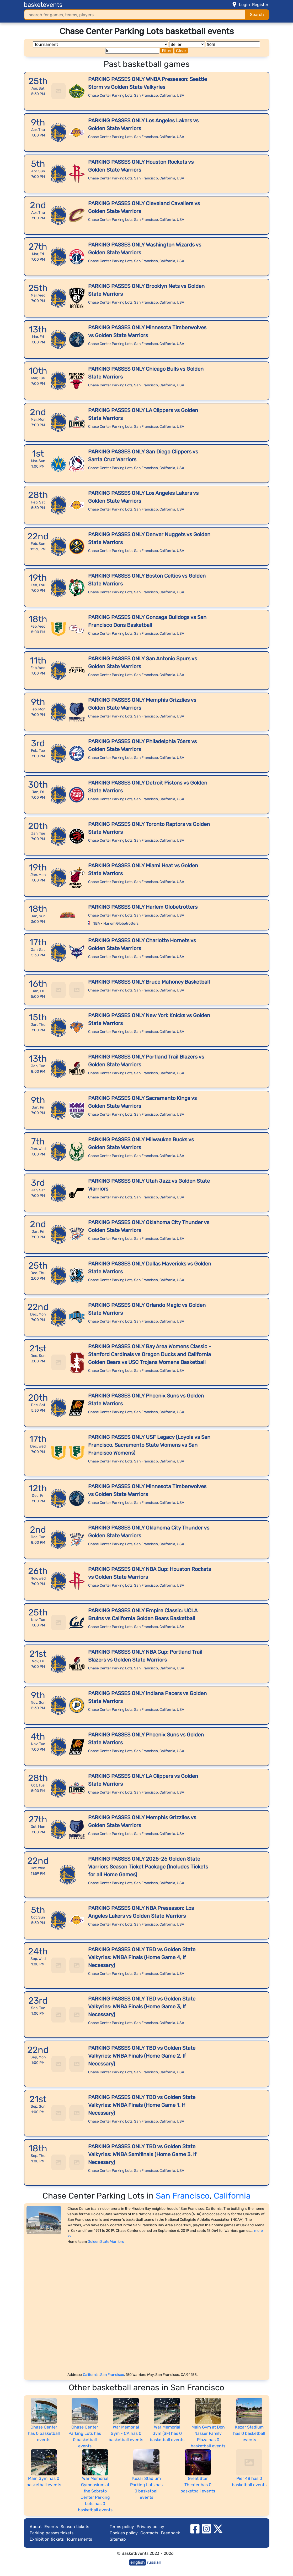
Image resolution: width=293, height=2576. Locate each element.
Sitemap (118, 2539)
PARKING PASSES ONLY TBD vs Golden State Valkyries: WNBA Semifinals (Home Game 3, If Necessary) (142, 2154)
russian (154, 2562)
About (36, 2526)
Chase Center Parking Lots (110, 95)
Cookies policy (124, 2532)
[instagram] (206, 2528)
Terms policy (122, 2526)
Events (51, 2526)
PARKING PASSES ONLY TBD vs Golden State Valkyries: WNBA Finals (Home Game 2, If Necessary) (141, 2056)
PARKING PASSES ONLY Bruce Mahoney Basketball (149, 982)
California (167, 95)
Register (260, 4)
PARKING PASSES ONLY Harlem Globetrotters (143, 907)
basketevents (43, 4)
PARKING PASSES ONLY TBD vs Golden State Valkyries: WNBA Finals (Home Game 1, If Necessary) (141, 2105)
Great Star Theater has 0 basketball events (197, 2484)
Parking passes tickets (51, 2532)
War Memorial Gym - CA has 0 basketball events (126, 2433)
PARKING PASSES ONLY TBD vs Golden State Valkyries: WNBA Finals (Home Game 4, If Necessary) (141, 1957)
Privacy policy (150, 2526)
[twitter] (218, 2528)
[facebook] (195, 2528)
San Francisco (146, 95)
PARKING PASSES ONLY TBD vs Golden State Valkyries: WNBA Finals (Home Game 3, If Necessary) (141, 2007)
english (137, 2562)
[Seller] (187, 44)
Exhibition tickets (47, 2539)
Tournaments (79, 2539)
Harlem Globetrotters (120, 923)
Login (244, 4)
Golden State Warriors (106, 2241)
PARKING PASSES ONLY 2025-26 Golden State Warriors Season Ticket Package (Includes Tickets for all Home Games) (148, 1867)
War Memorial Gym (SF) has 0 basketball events (167, 2433)
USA (180, 95)
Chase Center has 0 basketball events (44, 2433)
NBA (96, 923)
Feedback (170, 2532)
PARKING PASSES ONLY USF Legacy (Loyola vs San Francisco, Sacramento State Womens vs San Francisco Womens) (149, 1445)
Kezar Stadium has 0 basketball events (249, 2433)
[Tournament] (100, 44)
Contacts (149, 2532)
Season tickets (75, 2526)
